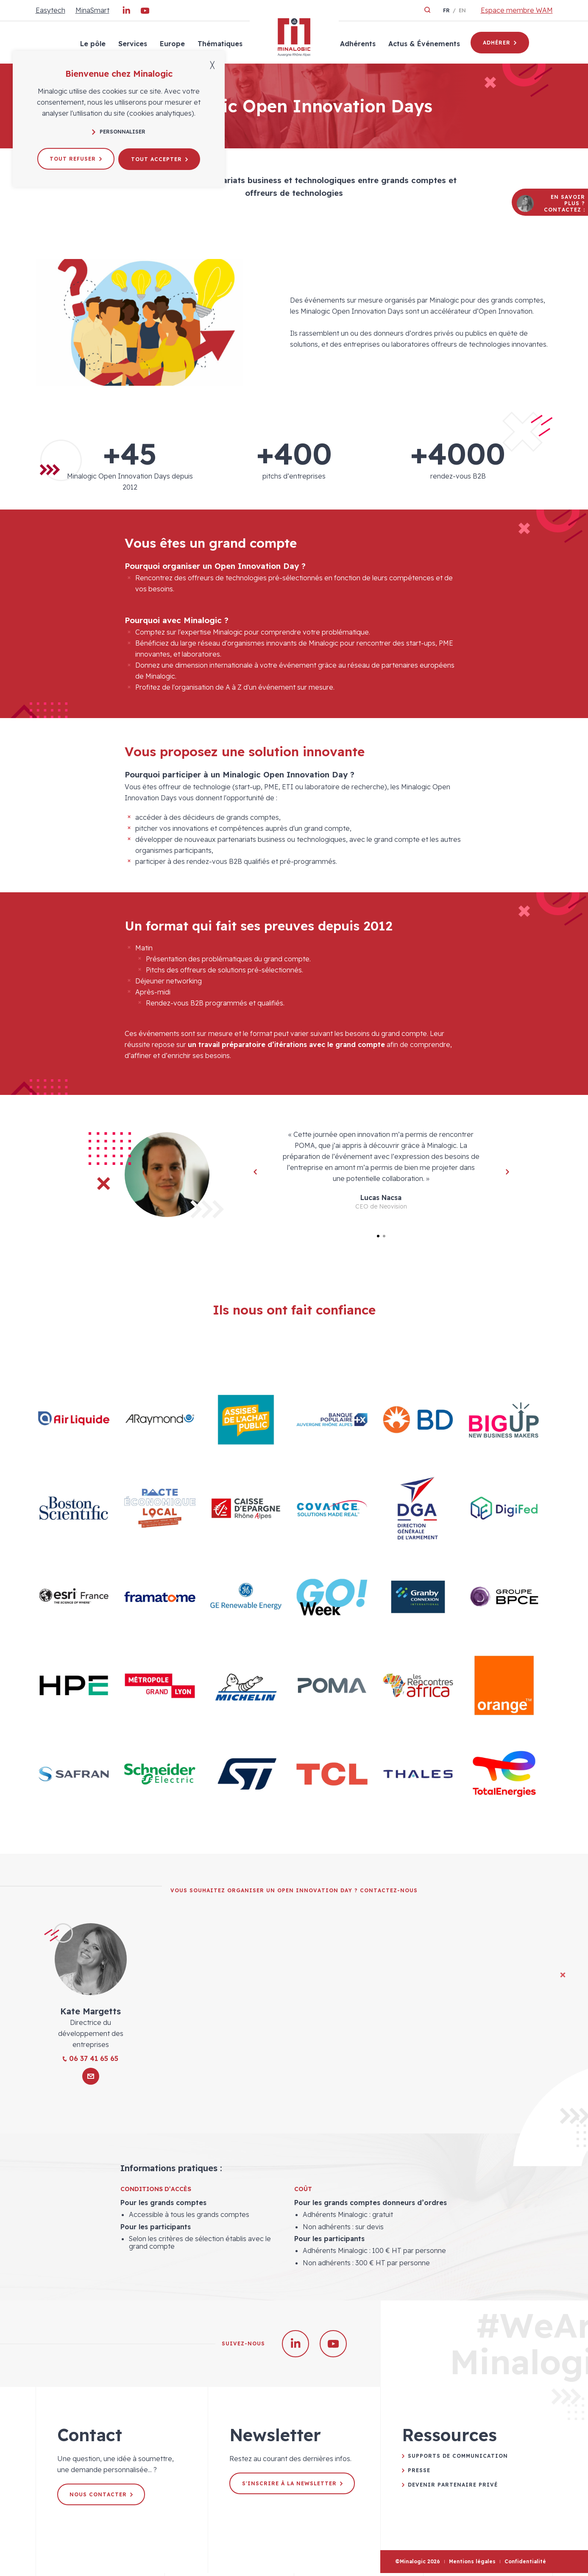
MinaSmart (92, 10)
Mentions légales (472, 2564)
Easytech (50, 10)
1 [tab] (378, 1236)
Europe (171, 43)
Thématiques (219, 43)
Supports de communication (458, 2459)
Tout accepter (159, 158)
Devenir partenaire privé (453, 2487)
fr (446, 10)
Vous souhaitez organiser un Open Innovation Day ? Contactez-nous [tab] (294, 1893)
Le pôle (92, 43)
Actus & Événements (424, 43)
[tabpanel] (294, 1175)
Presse (419, 2473)
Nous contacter (101, 2497)
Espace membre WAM (517, 10)
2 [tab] (384, 1236)
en (462, 10)
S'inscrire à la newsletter (292, 2486)
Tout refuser (75, 158)
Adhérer (499, 42)
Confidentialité (525, 2564)
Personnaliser (118, 131)
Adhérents (357, 43)
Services (132, 43)
